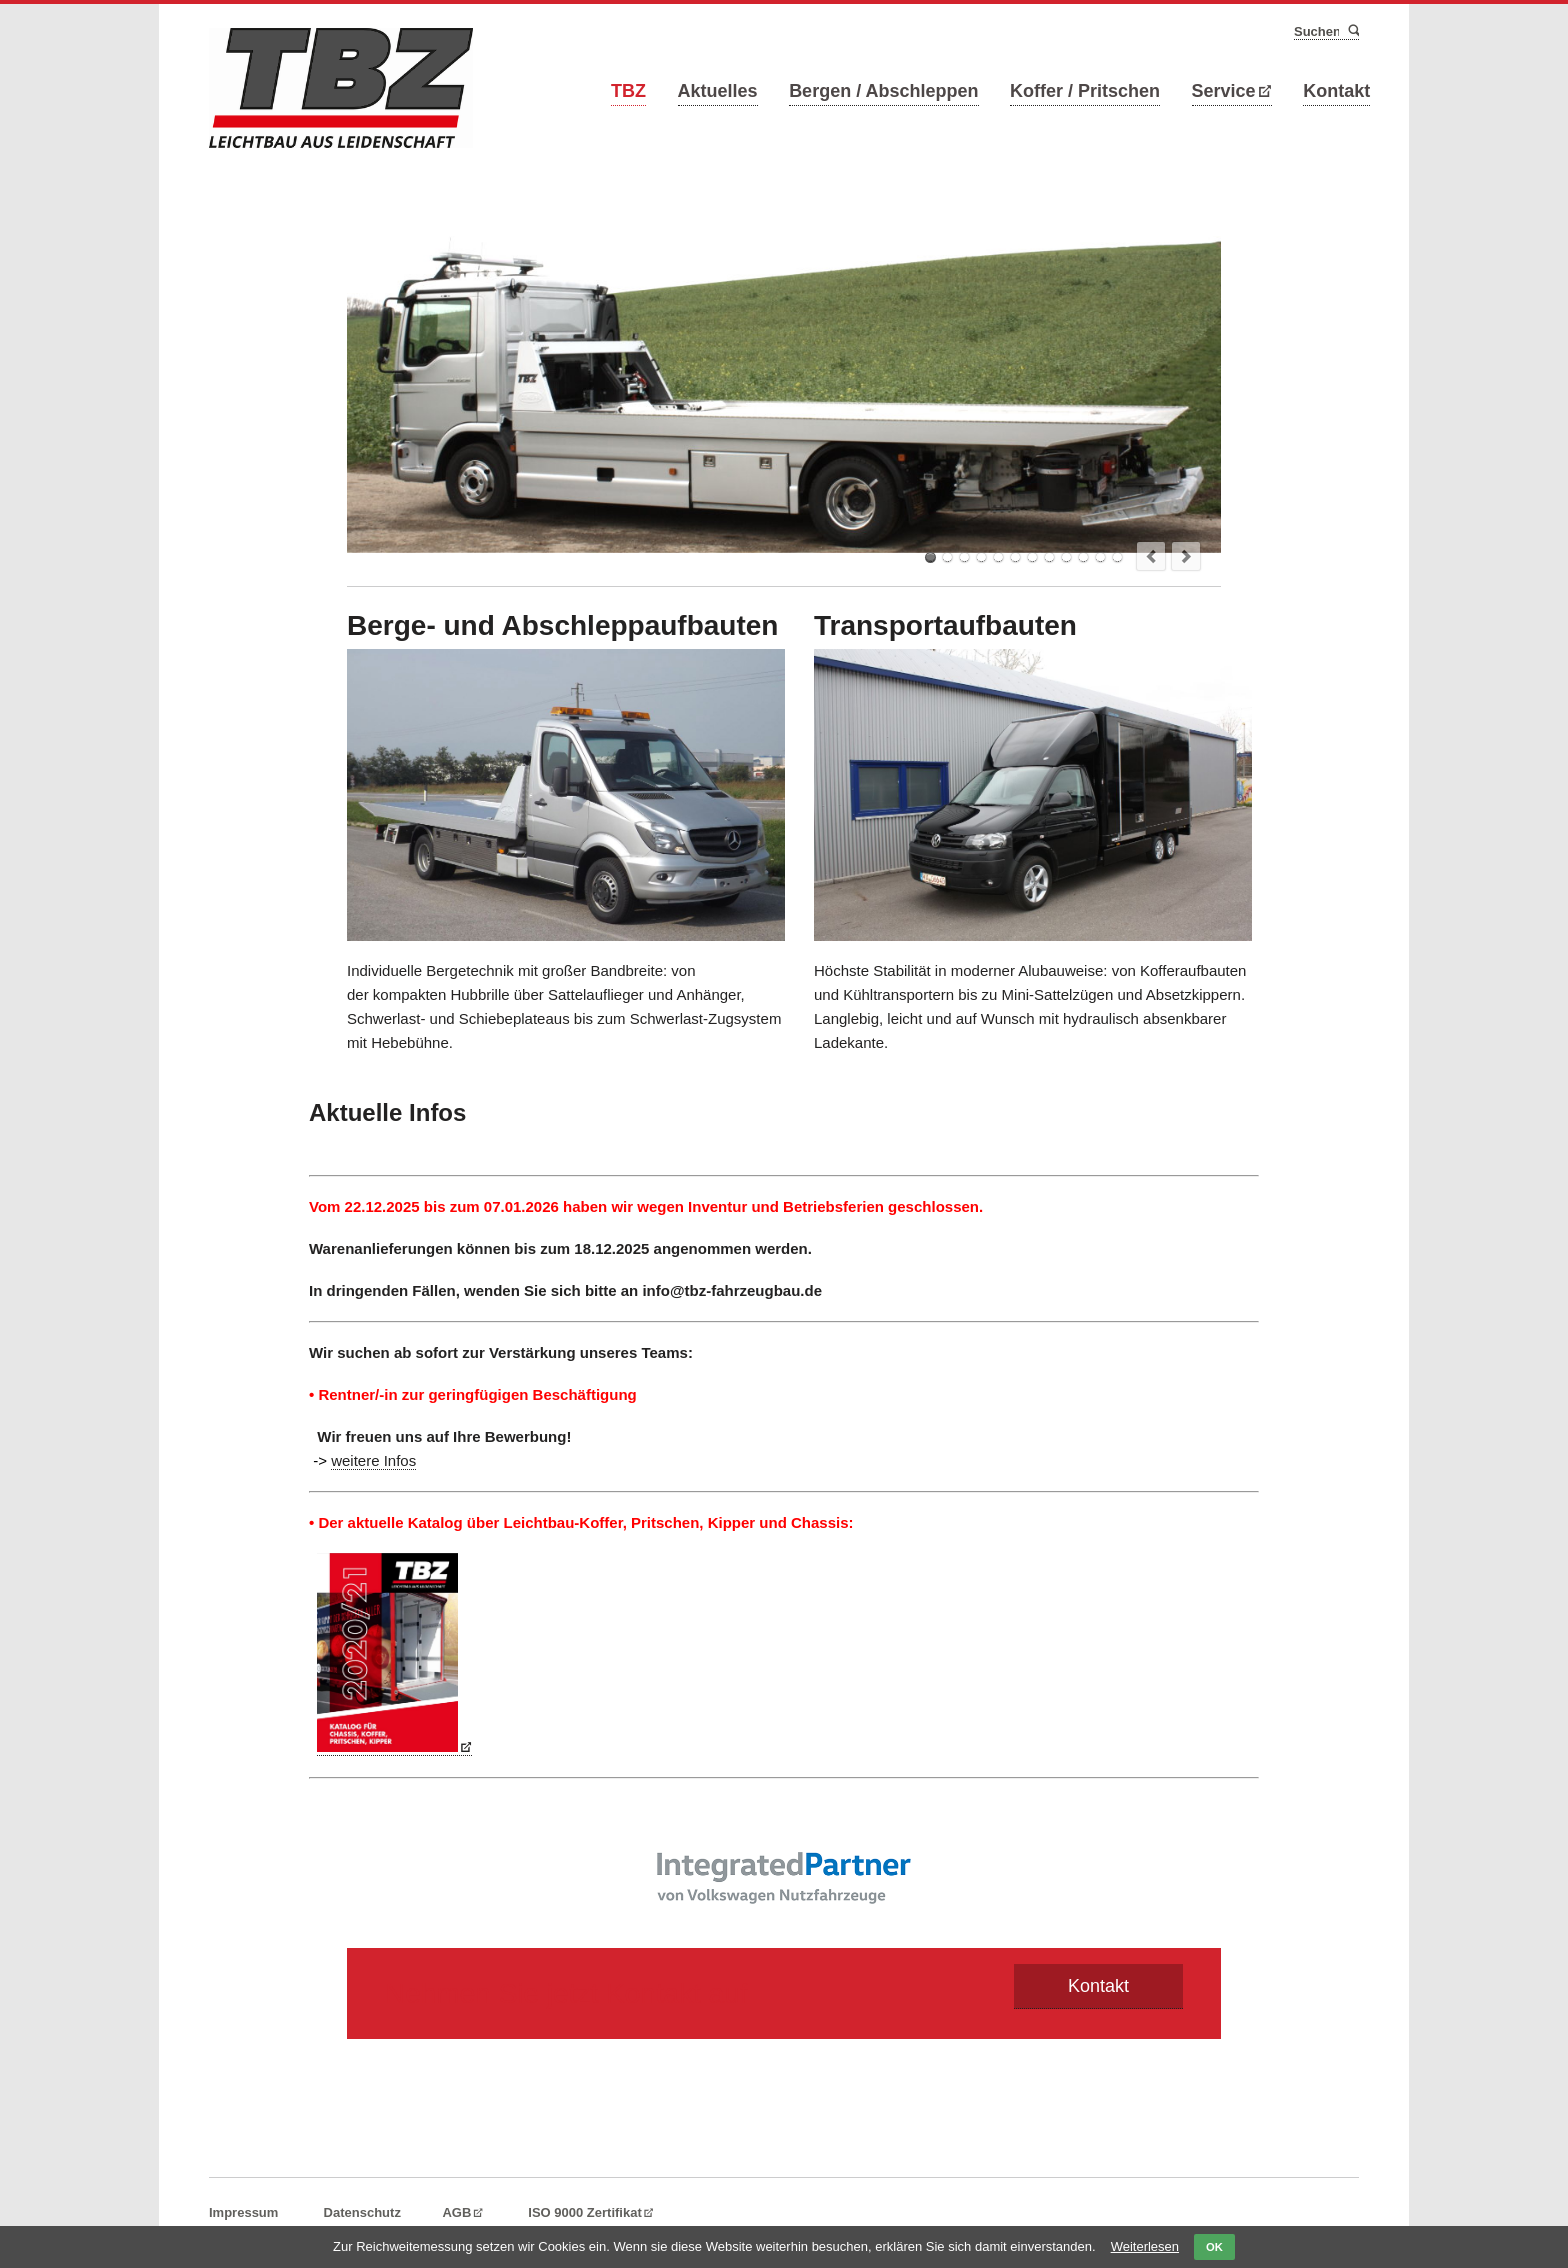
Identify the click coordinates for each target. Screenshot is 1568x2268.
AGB (456, 2212)
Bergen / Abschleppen (883, 91)
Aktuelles (718, 91)
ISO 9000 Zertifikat (584, 2212)
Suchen (1352, 31)
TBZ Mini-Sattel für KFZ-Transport (981, 557)
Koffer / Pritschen (1085, 91)
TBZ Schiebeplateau (1117, 557)
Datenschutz (362, 2212)
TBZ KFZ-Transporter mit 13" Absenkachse (1066, 557)
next (1186, 556)
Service (1224, 91)
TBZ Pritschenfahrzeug (964, 557)
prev (1151, 556)
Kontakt (1336, 91)
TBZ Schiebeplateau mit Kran (1083, 557)
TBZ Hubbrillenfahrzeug (998, 557)
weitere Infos (373, 1460)
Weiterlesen (1145, 2246)
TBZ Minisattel (1049, 557)
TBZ (628, 91)
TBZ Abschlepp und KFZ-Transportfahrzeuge (1032, 557)
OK (1214, 2247)
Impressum (243, 2212)
